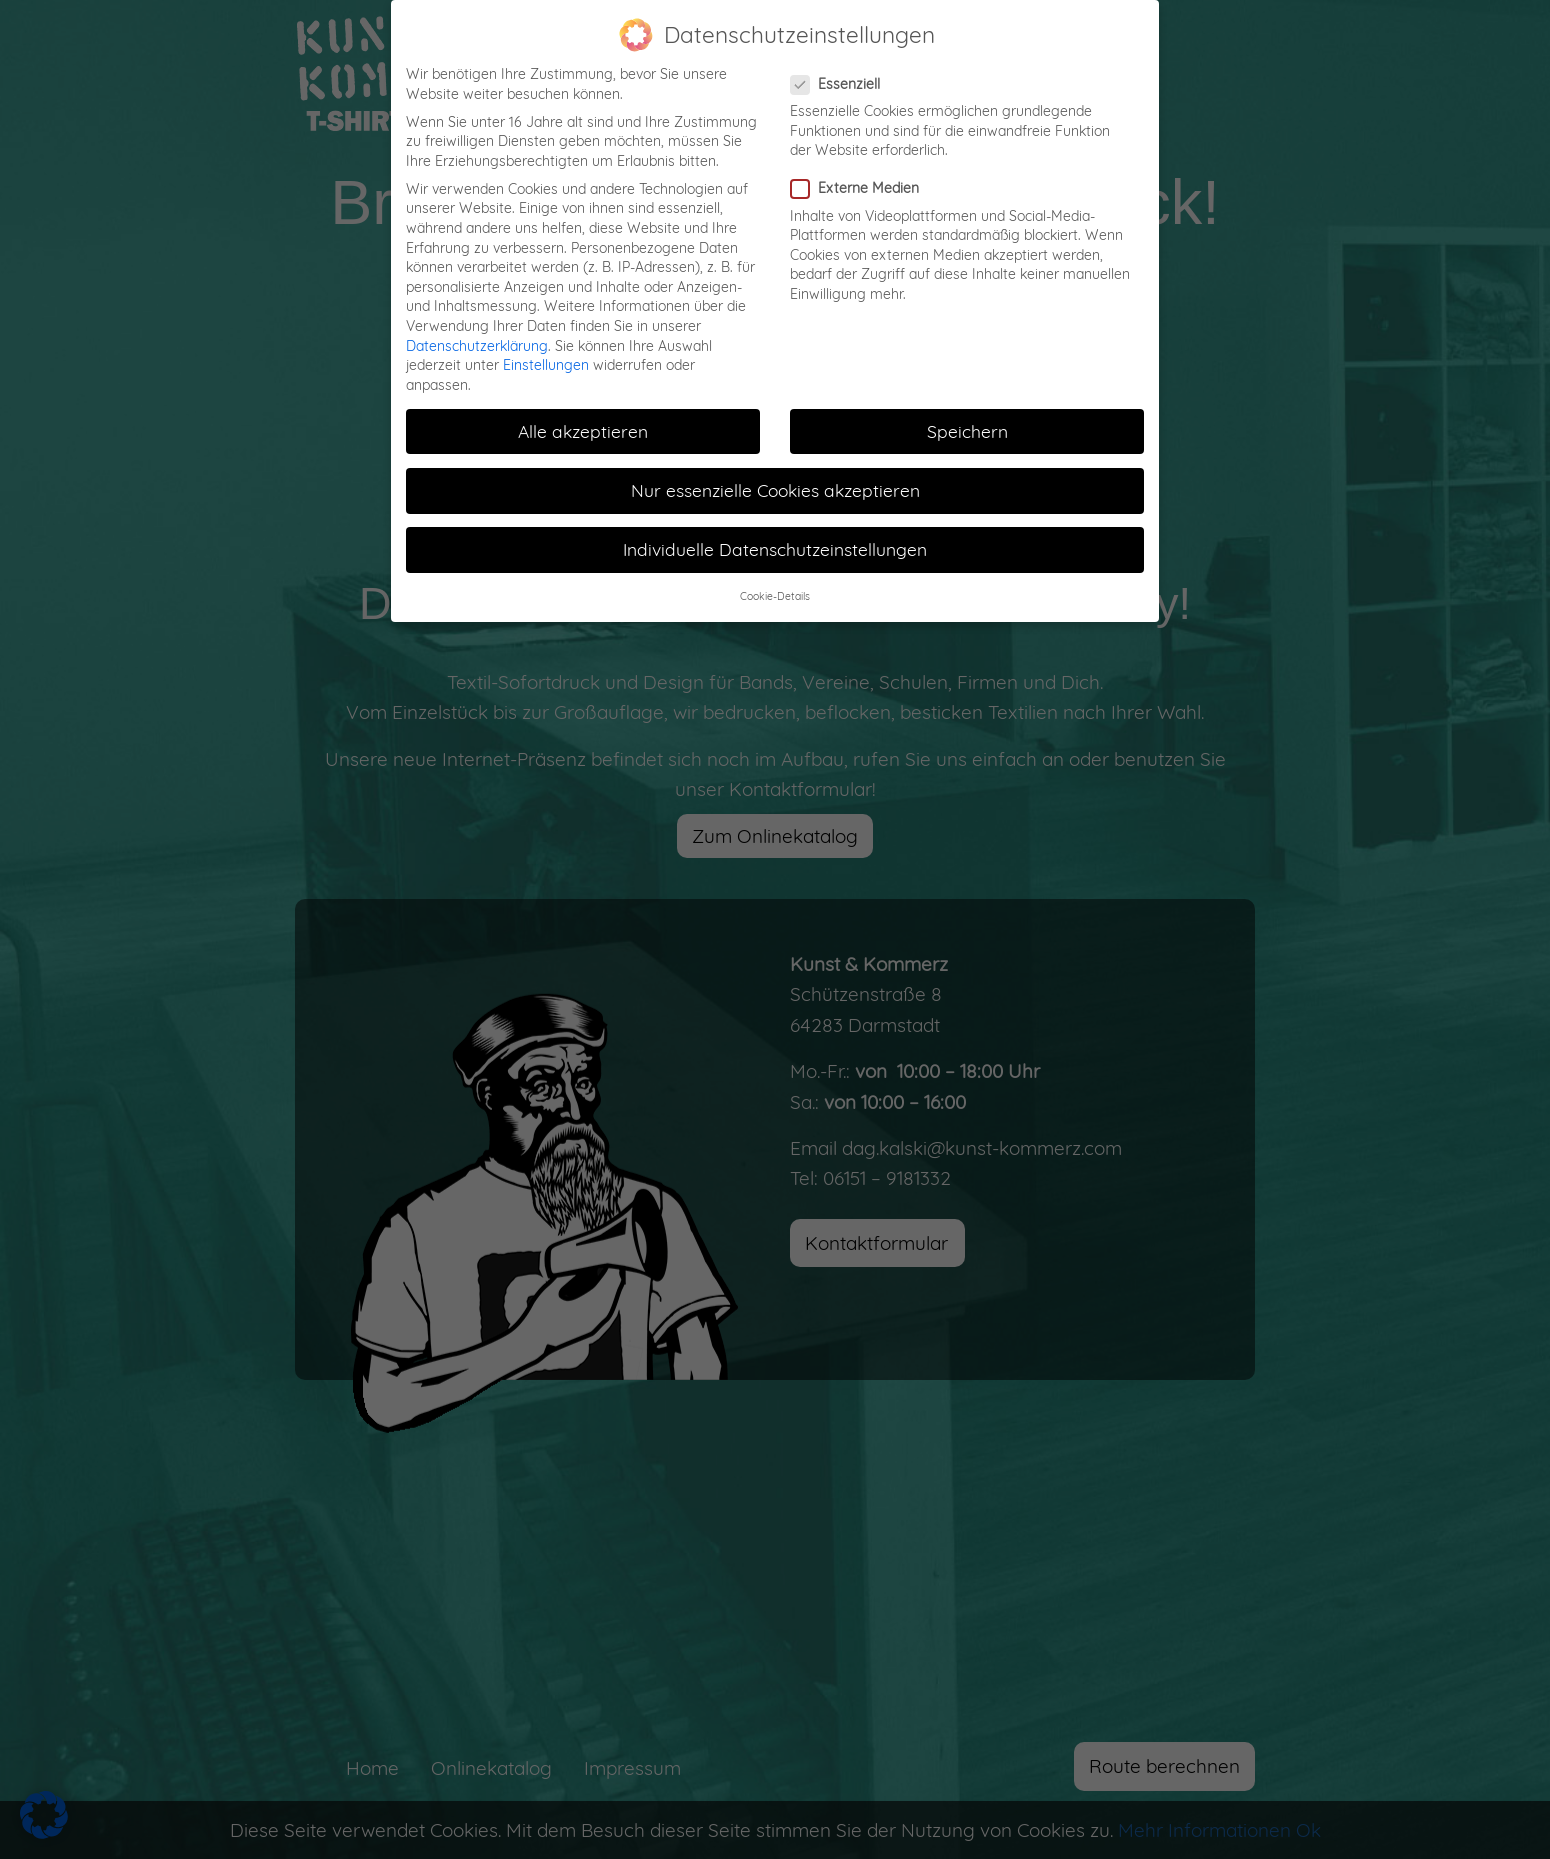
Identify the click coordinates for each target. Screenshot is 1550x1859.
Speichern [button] (967, 431)
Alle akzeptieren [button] (583, 431)
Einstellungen (546, 365)
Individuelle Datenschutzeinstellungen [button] (775, 549)
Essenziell (841, 84)
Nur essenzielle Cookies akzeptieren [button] (775, 490)
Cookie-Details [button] (775, 596)
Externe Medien (861, 188)
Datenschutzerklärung (477, 346)
